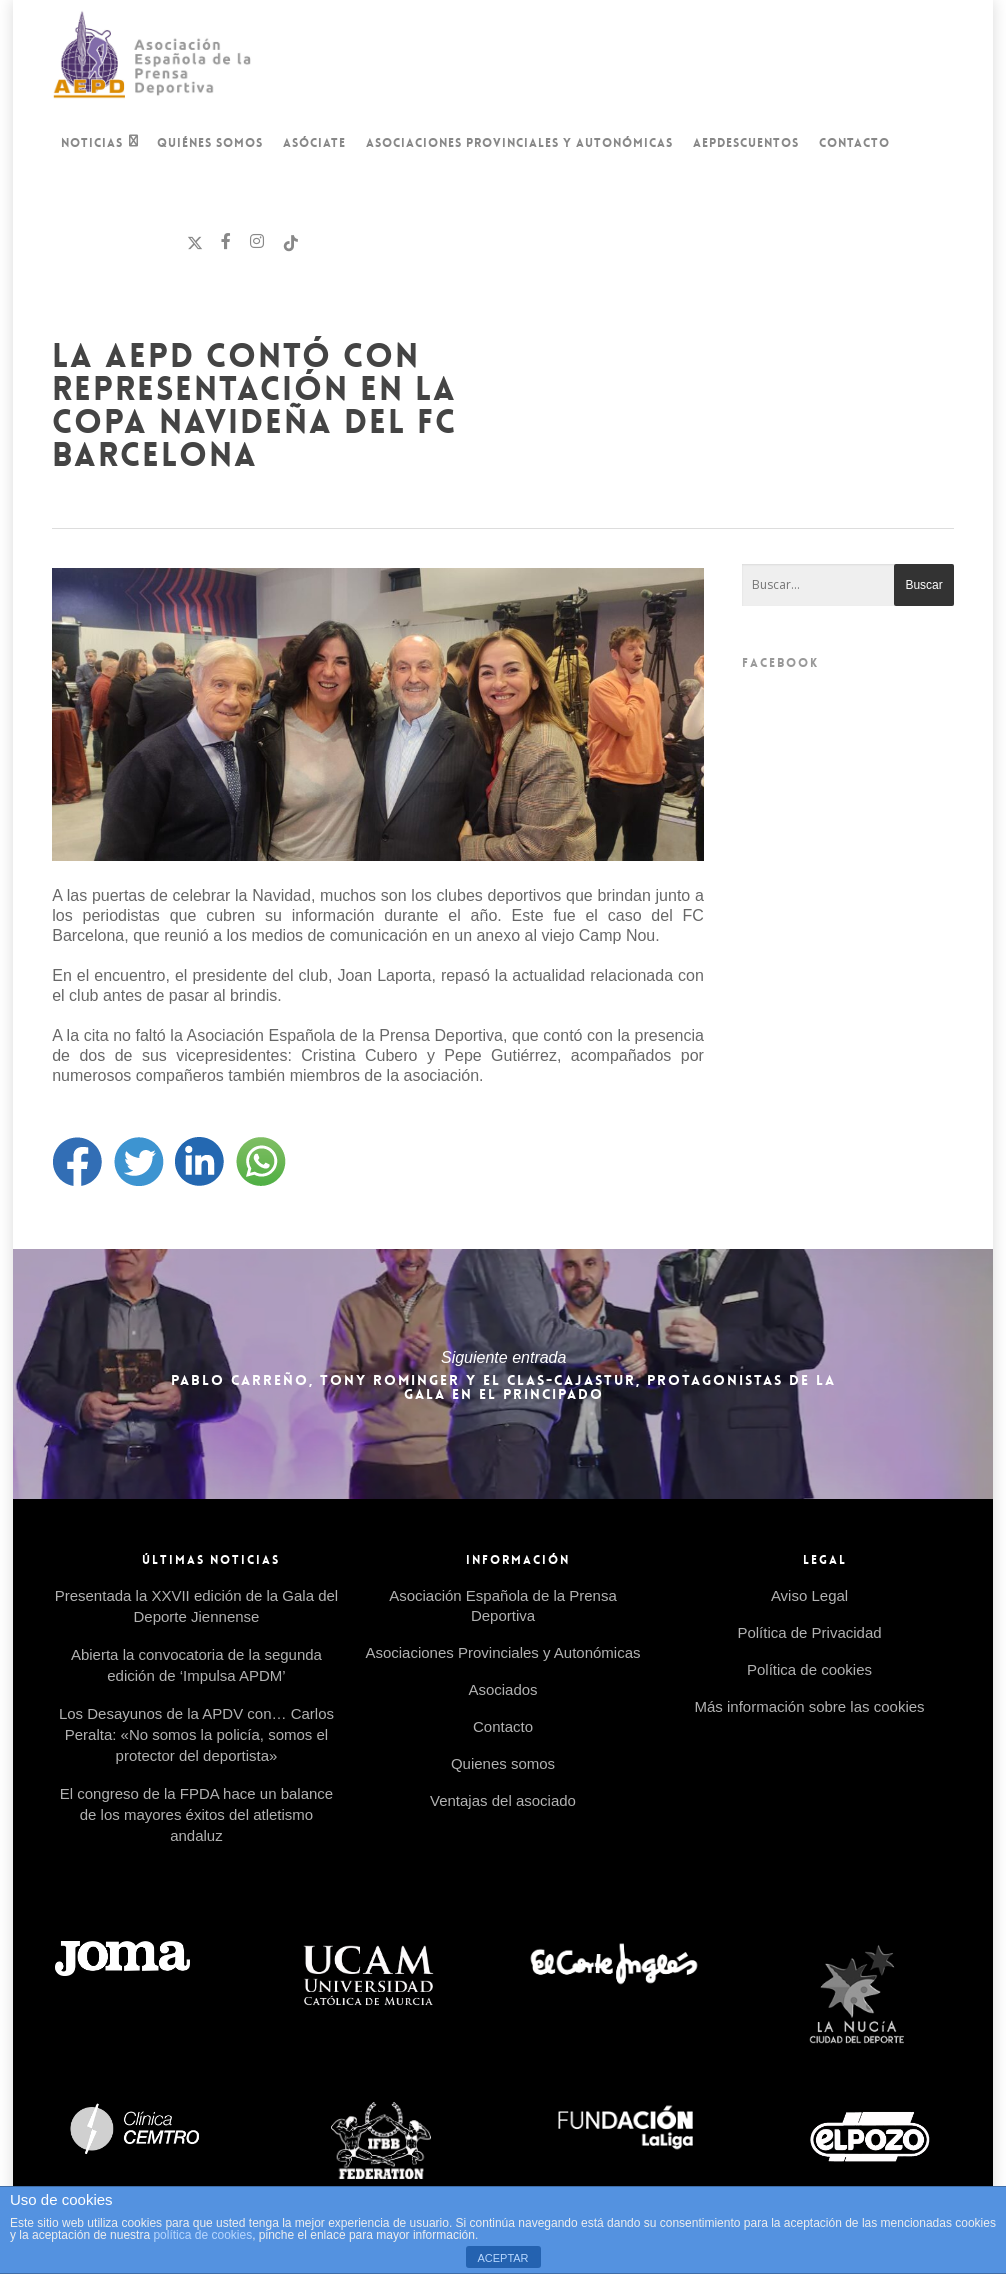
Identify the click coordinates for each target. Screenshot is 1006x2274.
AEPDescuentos (746, 143)
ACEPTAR (502, 2258)
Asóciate (314, 143)
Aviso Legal (809, 1595)
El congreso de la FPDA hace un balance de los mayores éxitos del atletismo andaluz (197, 1814)
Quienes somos (503, 1763)
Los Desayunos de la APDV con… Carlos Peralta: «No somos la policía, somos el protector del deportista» (196, 1734)
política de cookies (202, 2235)
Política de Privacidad (809, 1632)
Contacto (854, 143)
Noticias (100, 145)
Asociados (502, 1689)
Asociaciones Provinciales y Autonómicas (519, 143)
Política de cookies (809, 1669)
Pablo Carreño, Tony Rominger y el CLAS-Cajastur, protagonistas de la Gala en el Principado (503, 1374)
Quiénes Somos (210, 143)
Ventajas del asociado (503, 1800)
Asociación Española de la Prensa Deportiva (503, 1605)
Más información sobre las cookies (809, 1706)
